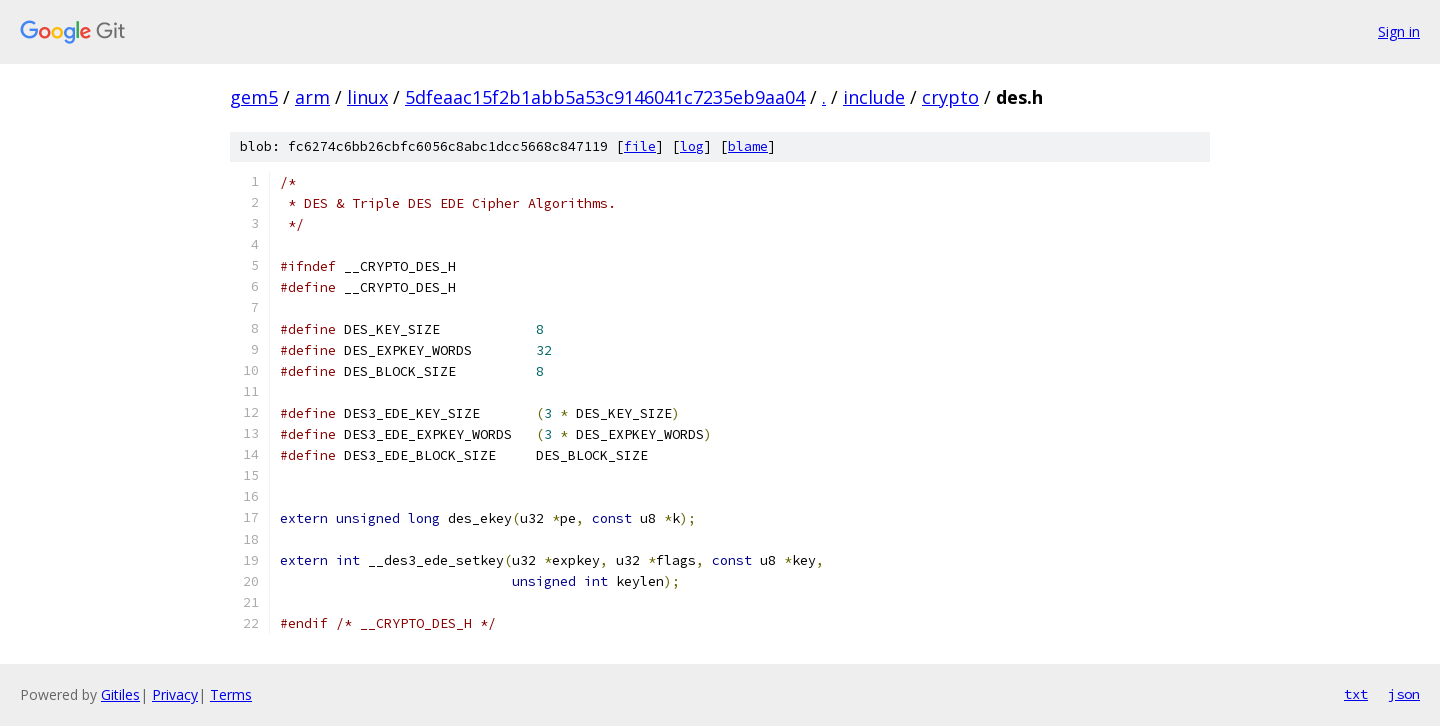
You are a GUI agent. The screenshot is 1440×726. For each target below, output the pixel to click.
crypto (950, 97)
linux (367, 97)
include (874, 97)
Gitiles (120, 694)
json (1404, 694)
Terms (231, 694)
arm (312, 97)
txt (1356, 694)
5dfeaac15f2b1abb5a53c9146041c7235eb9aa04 (605, 97)
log (692, 146)
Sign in (1399, 31)
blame (748, 146)
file (640, 146)
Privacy (175, 694)
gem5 (254, 97)
